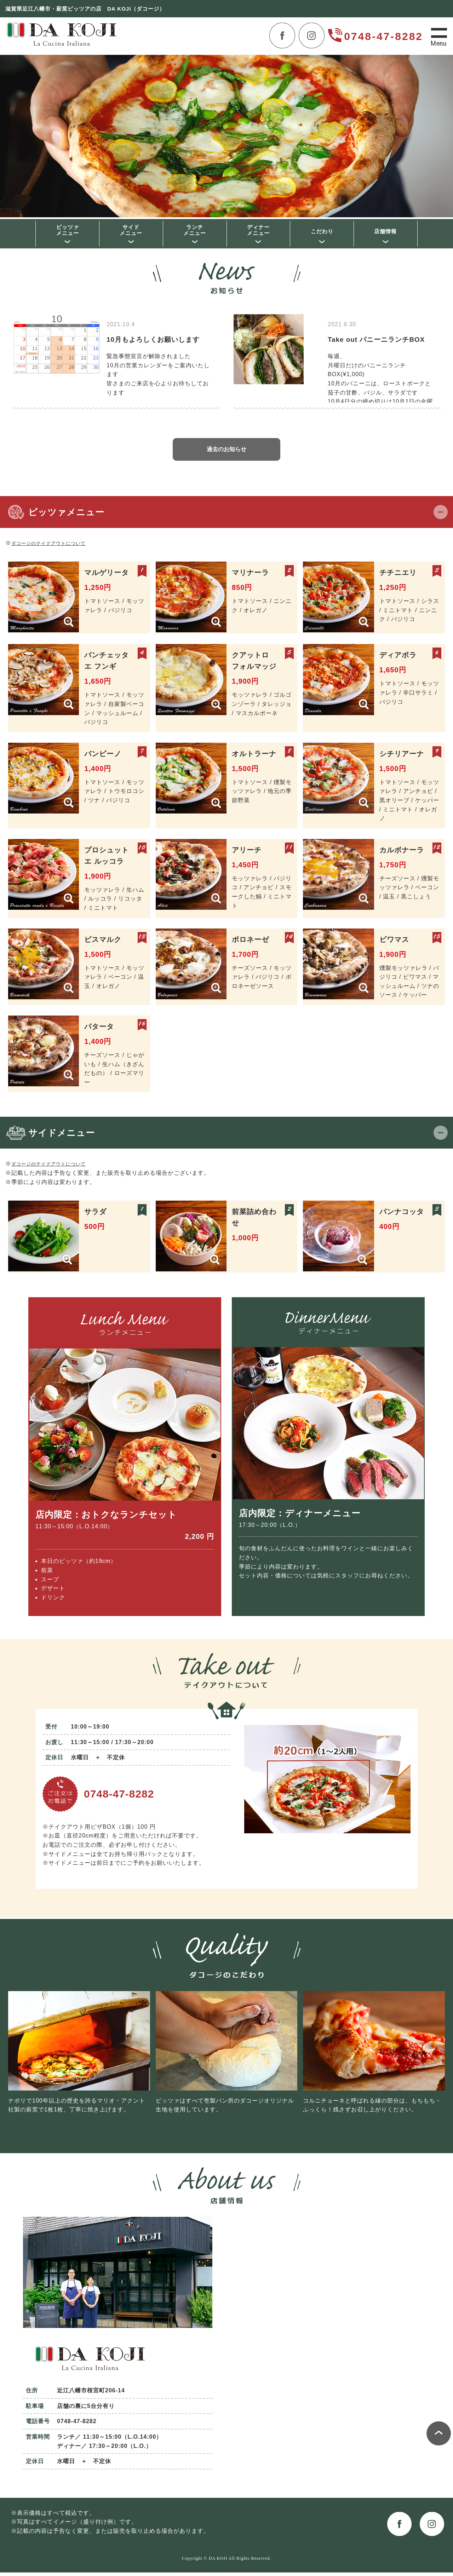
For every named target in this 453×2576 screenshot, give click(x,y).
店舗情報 (385, 232)
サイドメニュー (130, 231)
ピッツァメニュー (67, 231)
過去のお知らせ (226, 453)
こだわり (322, 232)
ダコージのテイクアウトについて (56, 547)
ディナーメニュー (258, 231)
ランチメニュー (194, 231)
